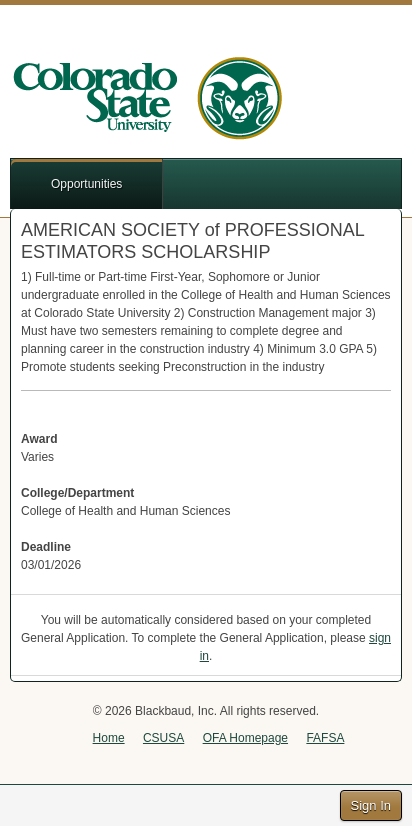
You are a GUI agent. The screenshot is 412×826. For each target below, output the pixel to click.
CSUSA (163, 738)
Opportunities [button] (86, 184)
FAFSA (325, 738)
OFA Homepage (245, 738)
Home (109, 738)
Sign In (371, 805)
